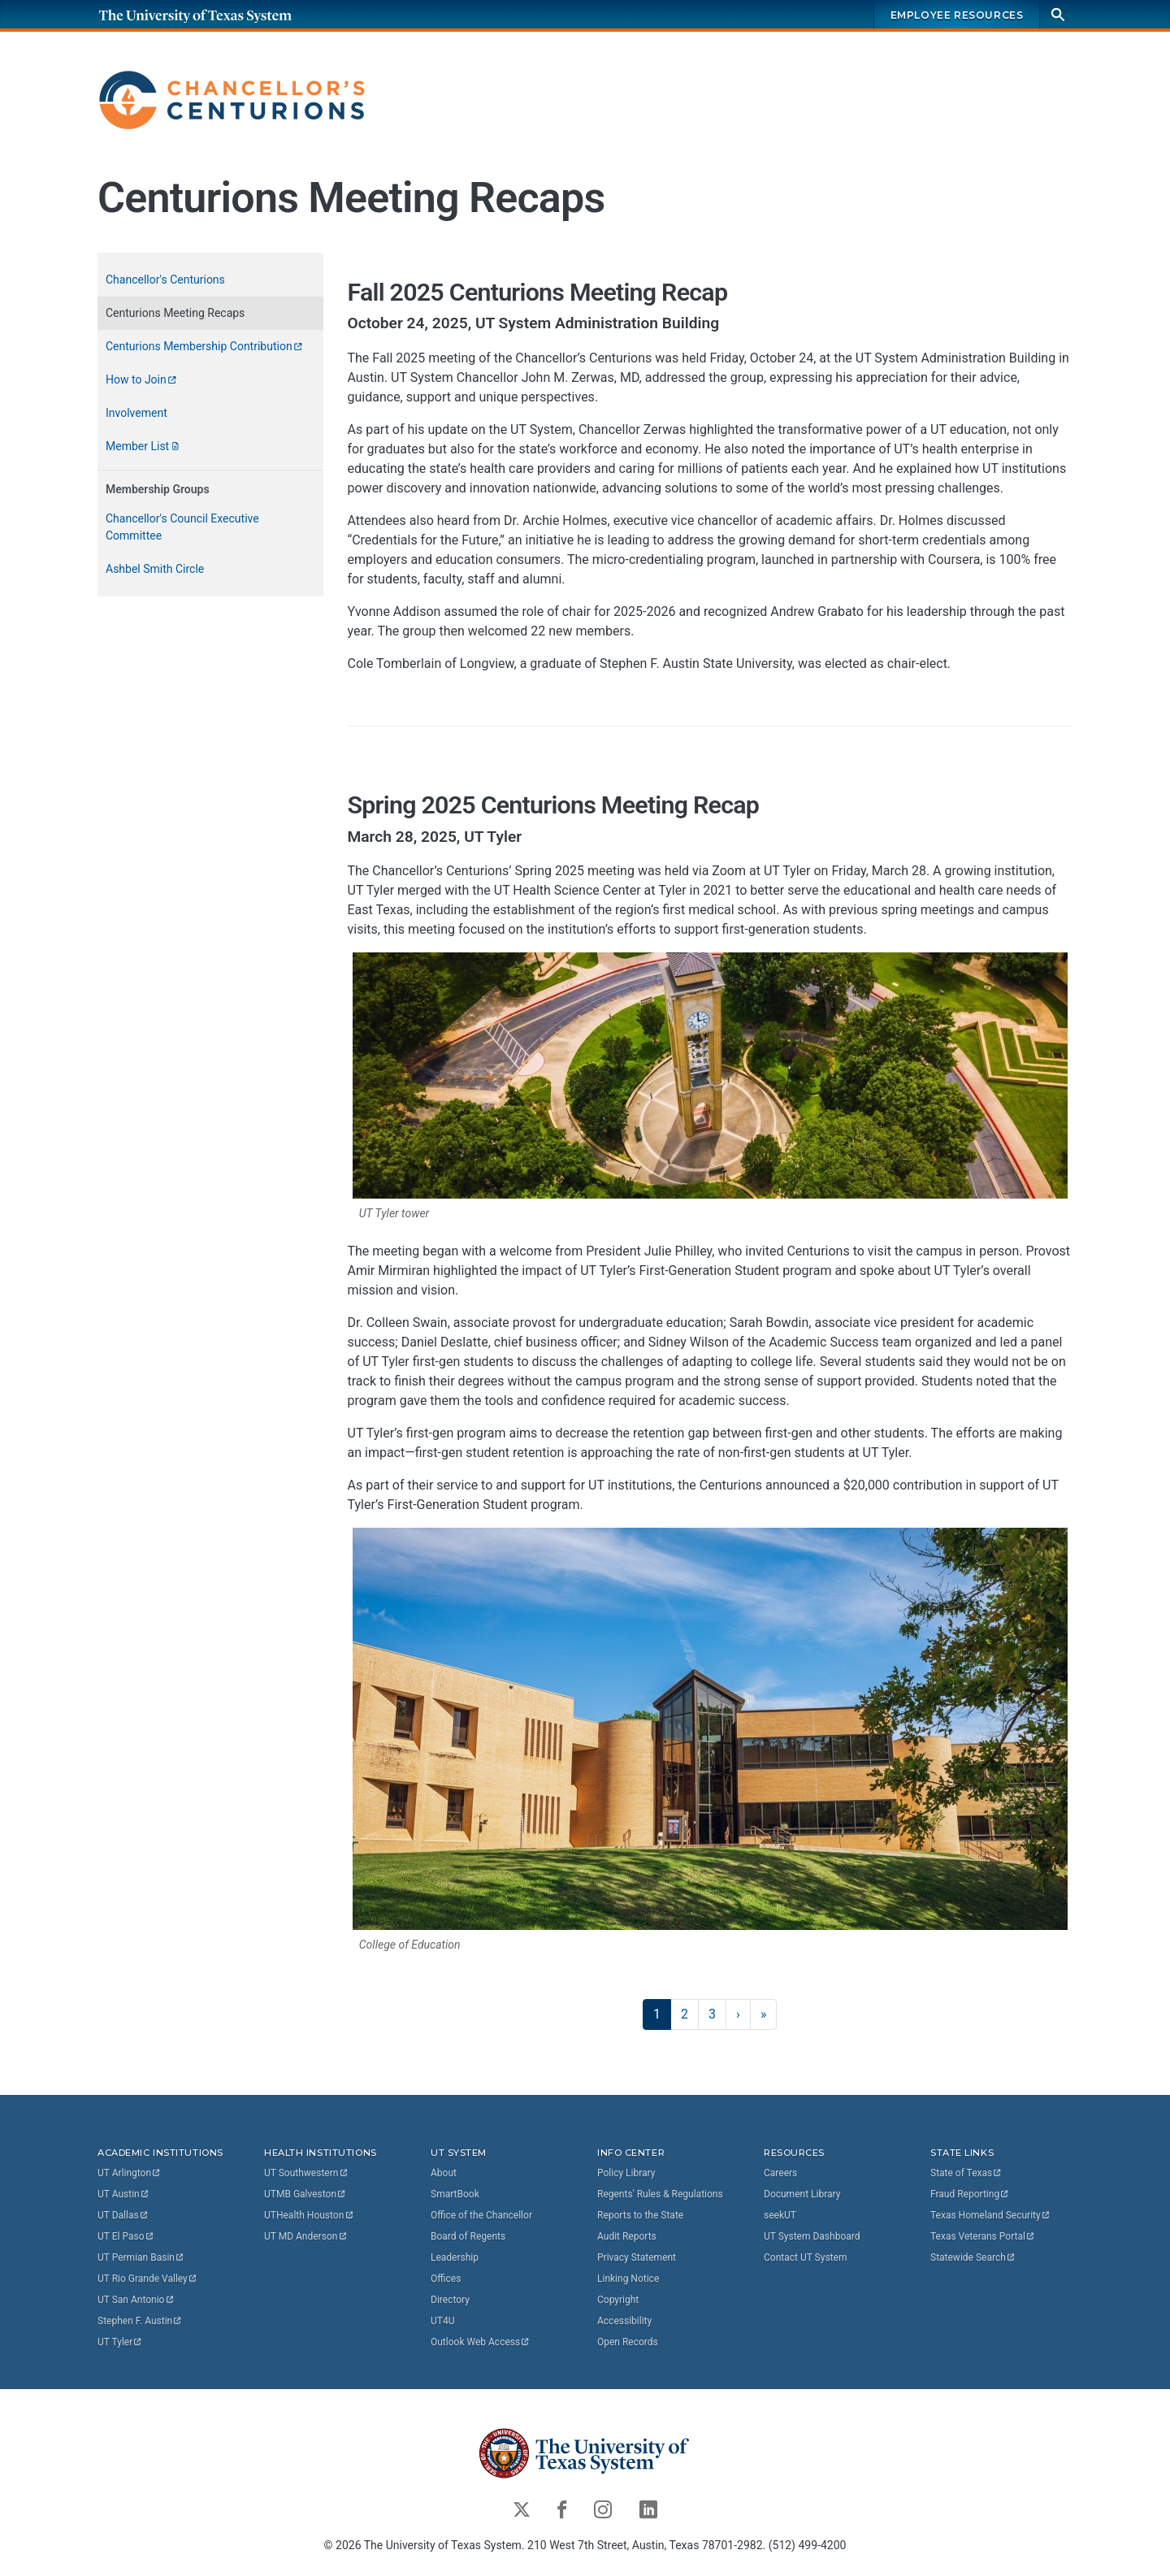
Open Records (627, 2342)
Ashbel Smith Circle (155, 568)
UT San (136, 2299)
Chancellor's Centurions (165, 279)
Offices (446, 2278)
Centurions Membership (205, 346)
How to (142, 379)
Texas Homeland (990, 2215)
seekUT (780, 2215)
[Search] (1058, 14)
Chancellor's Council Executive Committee (182, 527)
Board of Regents (468, 2236)
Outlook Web (481, 2342)
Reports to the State (640, 2215)
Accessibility (624, 2321)
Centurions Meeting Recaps (175, 312)
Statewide (973, 2257)
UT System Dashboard (812, 2236)
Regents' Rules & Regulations (660, 2194)
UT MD (306, 2236)
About (444, 2173)
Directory (450, 2299)
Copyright (618, 2299)
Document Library (802, 2194)
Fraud (970, 2194)
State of (966, 2173)
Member (143, 446)
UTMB (305, 2194)
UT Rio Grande (148, 2278)
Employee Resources (957, 15)
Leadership (455, 2257)
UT (130, 2173)
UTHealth (309, 2215)
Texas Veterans (983, 2236)
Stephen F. (140, 2321)
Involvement (136, 412)
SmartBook (455, 2194)
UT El (126, 2236)
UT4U (442, 2321)
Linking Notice (628, 2278)
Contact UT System (805, 2257)
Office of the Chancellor (481, 2215)
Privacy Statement (636, 2257)
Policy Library (626, 2173)
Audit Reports (626, 2236)
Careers (780, 2173)
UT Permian (141, 2257)
